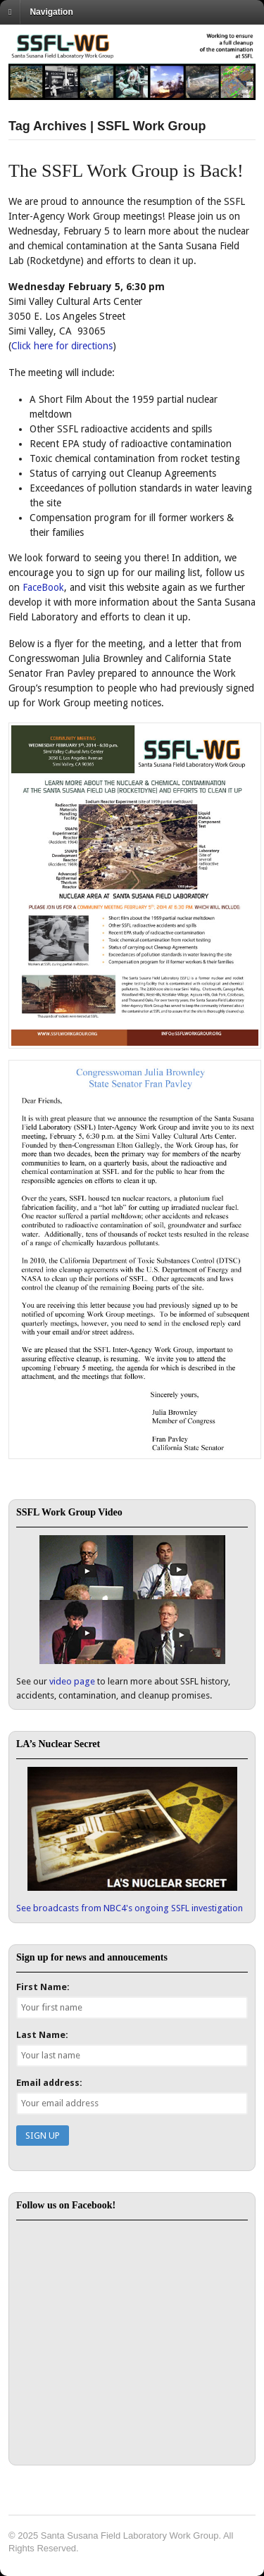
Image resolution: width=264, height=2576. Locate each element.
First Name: (43, 1987)
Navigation (51, 12)
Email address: (49, 2082)
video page (72, 1681)
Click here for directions (62, 345)
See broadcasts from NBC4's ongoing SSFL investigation (129, 1908)
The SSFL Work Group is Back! (126, 171)
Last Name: (42, 2035)
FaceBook (43, 587)
